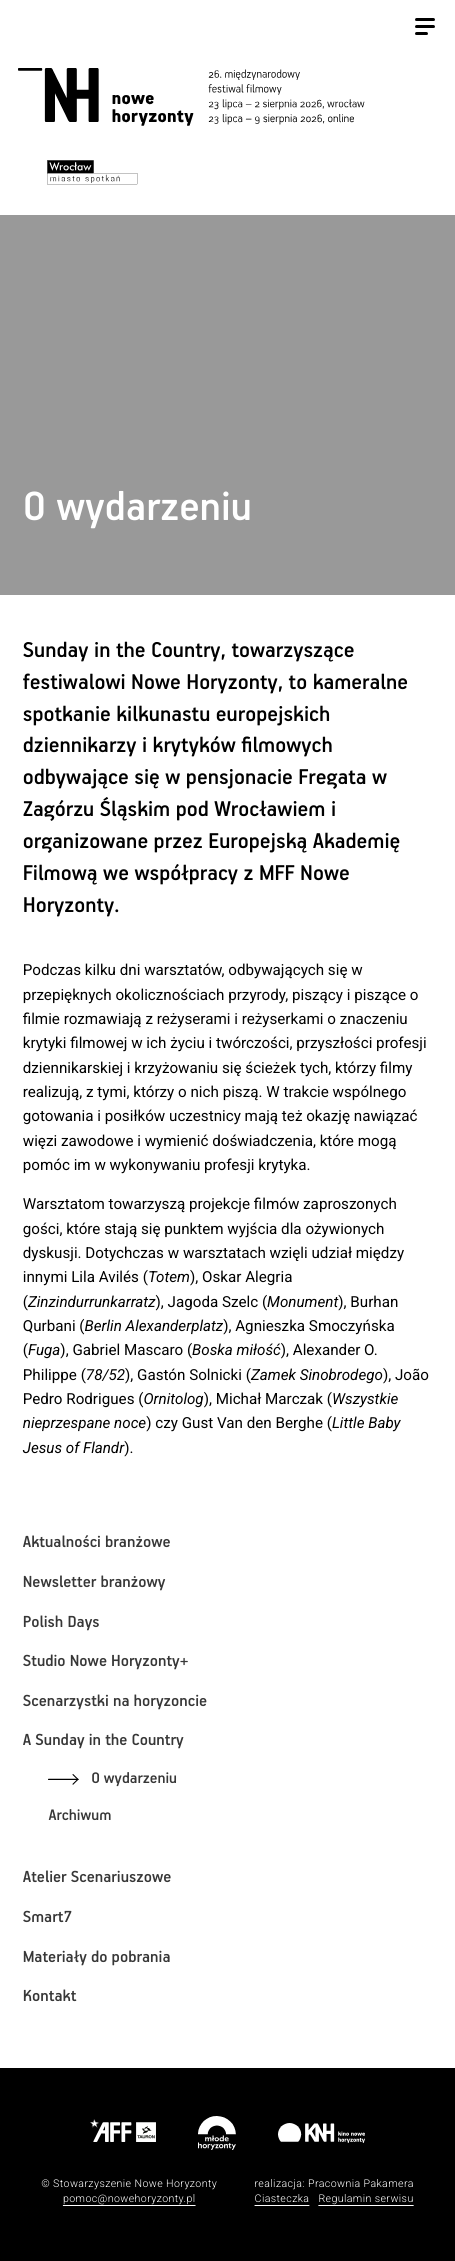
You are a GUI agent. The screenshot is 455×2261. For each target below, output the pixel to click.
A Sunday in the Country (103, 1740)
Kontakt (50, 1996)
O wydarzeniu (134, 1779)
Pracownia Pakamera (361, 2183)
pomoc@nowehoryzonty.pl (129, 2198)
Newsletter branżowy (94, 1582)
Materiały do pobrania (97, 1957)
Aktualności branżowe (97, 1542)
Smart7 (47, 1917)
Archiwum (79, 1816)
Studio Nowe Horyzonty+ (106, 1661)
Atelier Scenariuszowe (97, 1877)
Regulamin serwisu (365, 2198)
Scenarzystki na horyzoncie (115, 1701)
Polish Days (61, 1622)
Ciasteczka (282, 2198)
